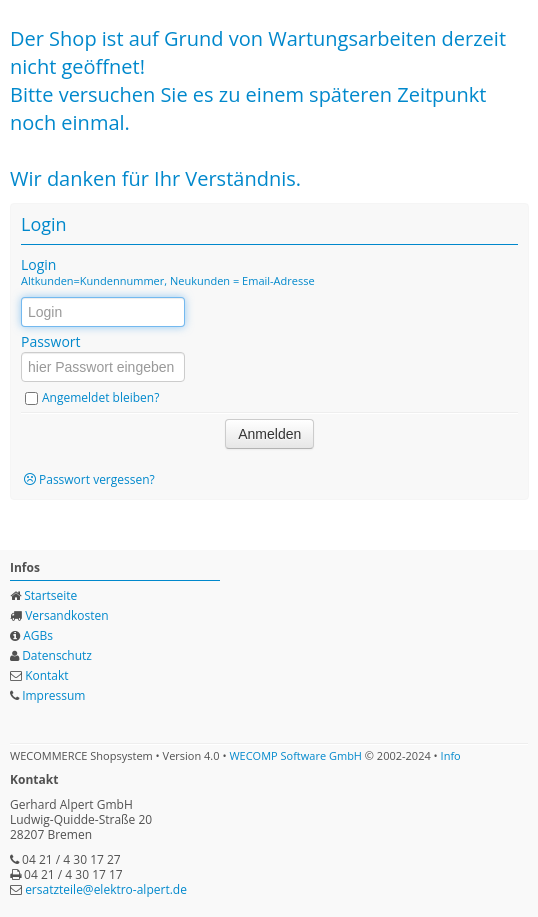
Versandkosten (67, 615)
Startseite (50, 595)
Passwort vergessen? (97, 479)
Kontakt (46, 675)
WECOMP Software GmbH (295, 755)
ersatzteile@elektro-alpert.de (106, 889)
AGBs (38, 635)
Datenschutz (57, 655)
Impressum (53, 695)
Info (451, 755)
